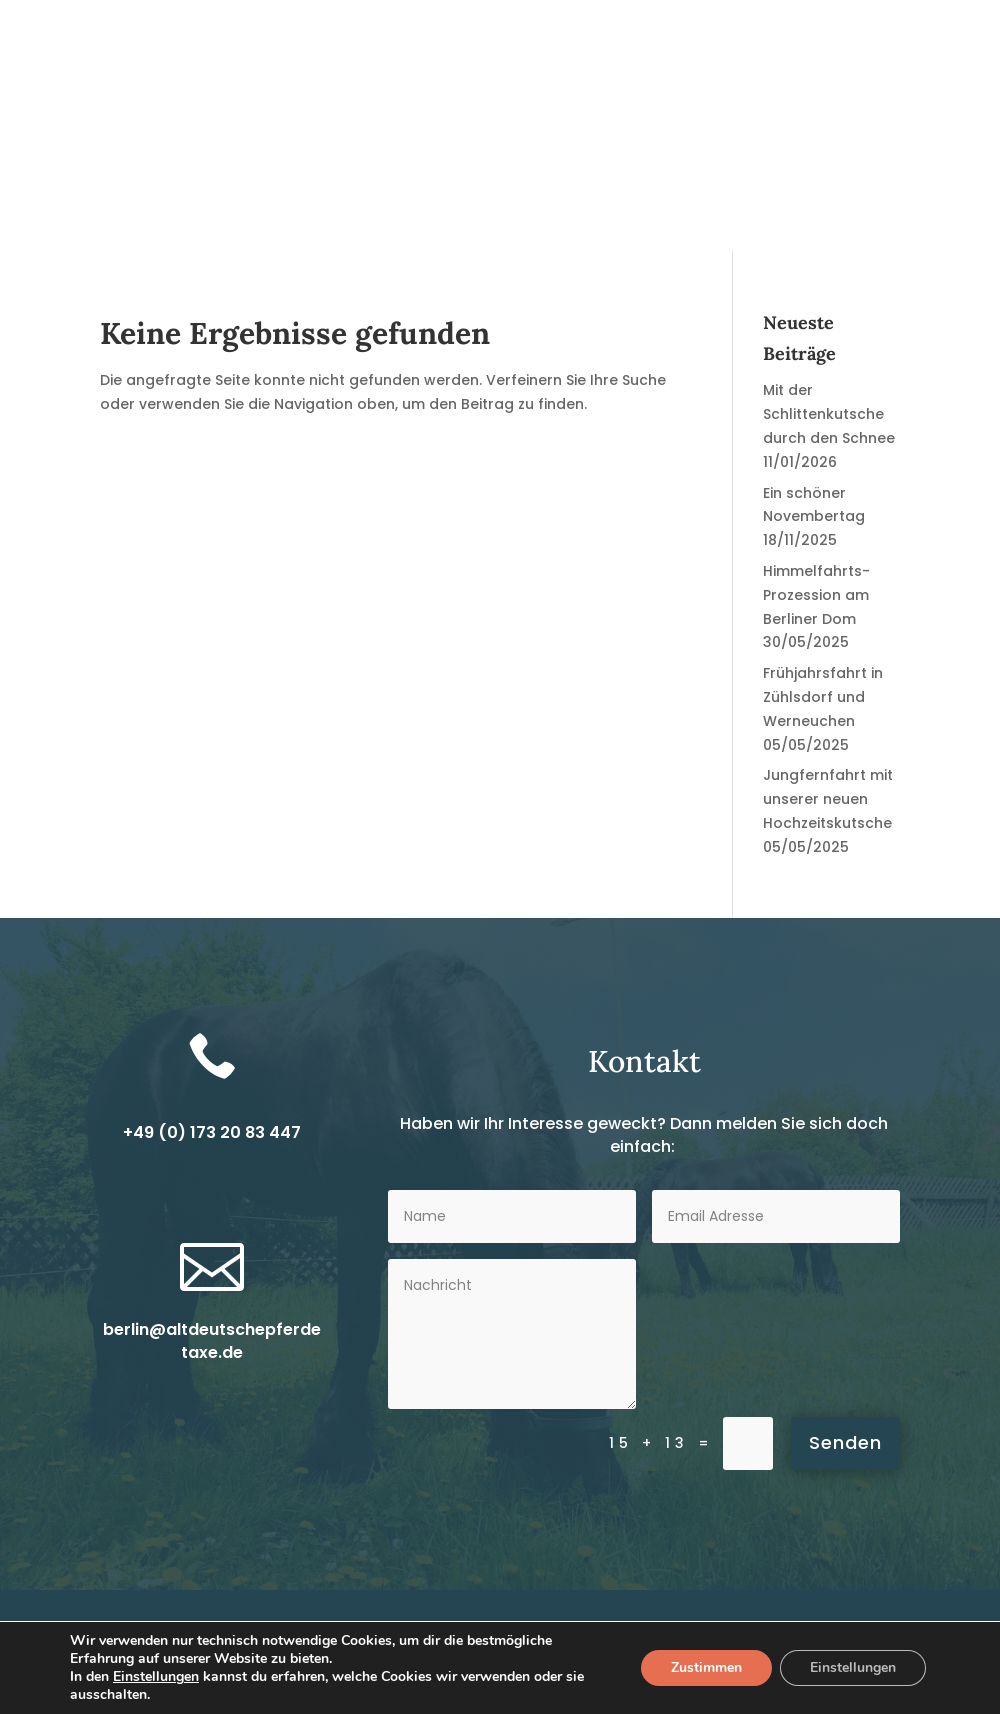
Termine (765, 219)
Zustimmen (706, 1667)
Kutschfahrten (407, 219)
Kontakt (918, 219)
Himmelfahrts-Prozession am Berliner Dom (816, 595)
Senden (845, 1442)
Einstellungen (156, 1677)
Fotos (842, 219)
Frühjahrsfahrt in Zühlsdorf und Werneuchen (823, 697)
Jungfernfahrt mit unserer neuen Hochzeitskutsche (828, 799)
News (305, 219)
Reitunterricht (562, 219)
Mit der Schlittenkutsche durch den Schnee (829, 414)
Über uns (675, 219)
